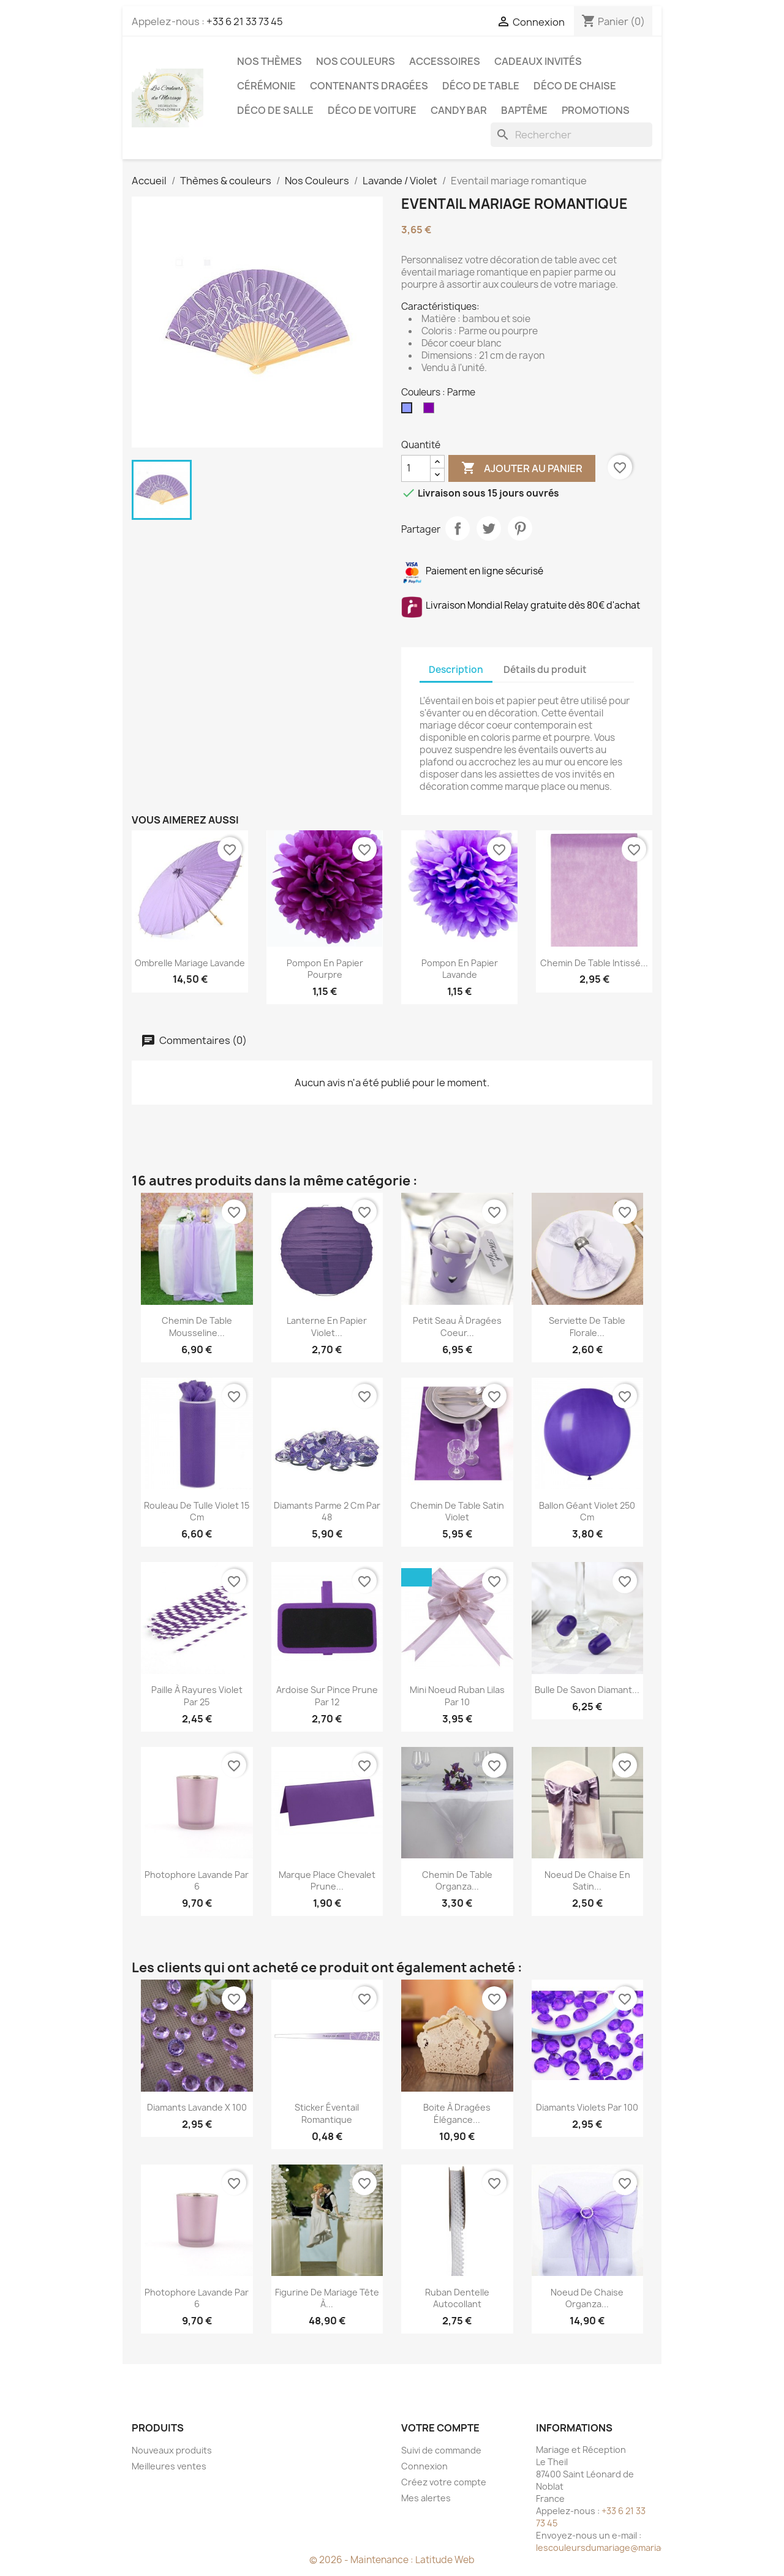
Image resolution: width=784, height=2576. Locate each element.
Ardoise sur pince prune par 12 (327, 1696)
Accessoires (444, 61)
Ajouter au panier (521, 468)
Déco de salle (275, 110)
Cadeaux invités (538, 61)
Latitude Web (445, 2559)
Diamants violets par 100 (587, 2107)
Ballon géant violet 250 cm (587, 1511)
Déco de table (480, 85)
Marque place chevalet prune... (327, 1881)
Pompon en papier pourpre (325, 969)
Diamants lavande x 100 (197, 2107)
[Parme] (409, 410)
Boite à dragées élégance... (457, 2113)
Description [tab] (456, 669)
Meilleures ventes (169, 2466)
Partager (457, 528)
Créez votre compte (443, 2482)
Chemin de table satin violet (457, 1511)
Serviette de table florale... (587, 1327)
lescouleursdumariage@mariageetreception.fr (634, 2547)
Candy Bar (459, 110)
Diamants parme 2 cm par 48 (327, 1511)
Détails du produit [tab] (545, 669)
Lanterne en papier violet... (327, 1327)
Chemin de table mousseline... (197, 1327)
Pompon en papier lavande (459, 969)
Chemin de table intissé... (594, 963)
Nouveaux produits (172, 2450)
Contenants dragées (369, 85)
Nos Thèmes (269, 61)
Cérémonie (266, 85)
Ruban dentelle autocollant (457, 2298)
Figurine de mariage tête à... (327, 2298)
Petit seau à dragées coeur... (457, 1327)
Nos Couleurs (355, 61)
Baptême (524, 110)
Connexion (424, 2466)
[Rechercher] (571, 134)
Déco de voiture (372, 110)
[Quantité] (416, 468)
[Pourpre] (431, 410)
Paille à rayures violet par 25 (197, 1696)
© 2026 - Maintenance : (362, 2559)
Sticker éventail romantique (327, 2113)
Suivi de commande (441, 2450)
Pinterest (520, 528)
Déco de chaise (574, 85)
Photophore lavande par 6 (197, 1881)
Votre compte (440, 2428)
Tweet (489, 528)
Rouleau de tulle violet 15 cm (196, 1511)
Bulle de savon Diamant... (587, 1689)
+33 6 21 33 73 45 (244, 21)
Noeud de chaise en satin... (587, 1881)
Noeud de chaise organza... (587, 2298)
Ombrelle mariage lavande (190, 963)
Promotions (596, 110)
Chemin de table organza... (457, 1881)
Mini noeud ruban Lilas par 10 (457, 1696)
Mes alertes (426, 2498)
